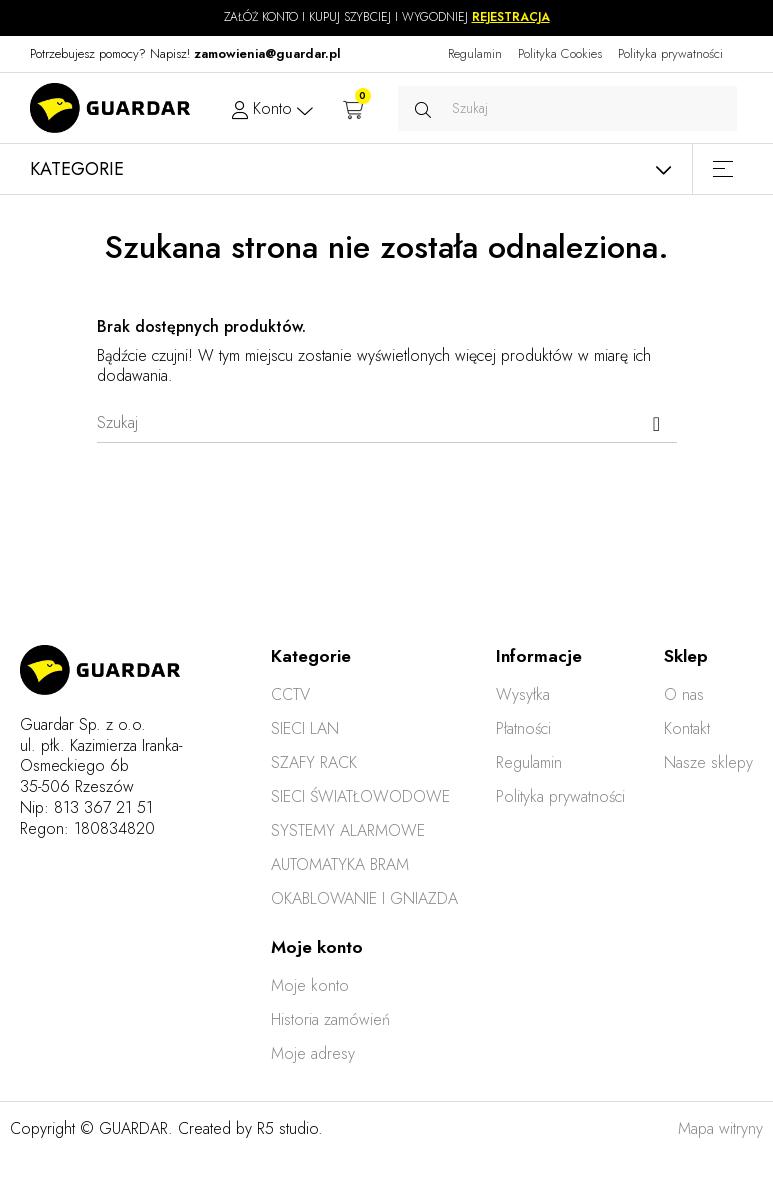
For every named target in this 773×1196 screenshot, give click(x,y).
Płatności (523, 728)
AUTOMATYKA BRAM (340, 864)
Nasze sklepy (708, 762)
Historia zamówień (330, 1019)
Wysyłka (523, 694)
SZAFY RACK (314, 762)
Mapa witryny (720, 1128)
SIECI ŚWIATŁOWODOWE (360, 796)
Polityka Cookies (560, 53)
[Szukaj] (387, 423)
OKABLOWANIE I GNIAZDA (364, 898)
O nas (684, 694)
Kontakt (687, 728)
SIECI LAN (305, 728)
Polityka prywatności (670, 53)
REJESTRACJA (511, 17)
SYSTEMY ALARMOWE (348, 830)
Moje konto (310, 985)
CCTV (290, 694)
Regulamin (475, 53)
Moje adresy (313, 1053)
